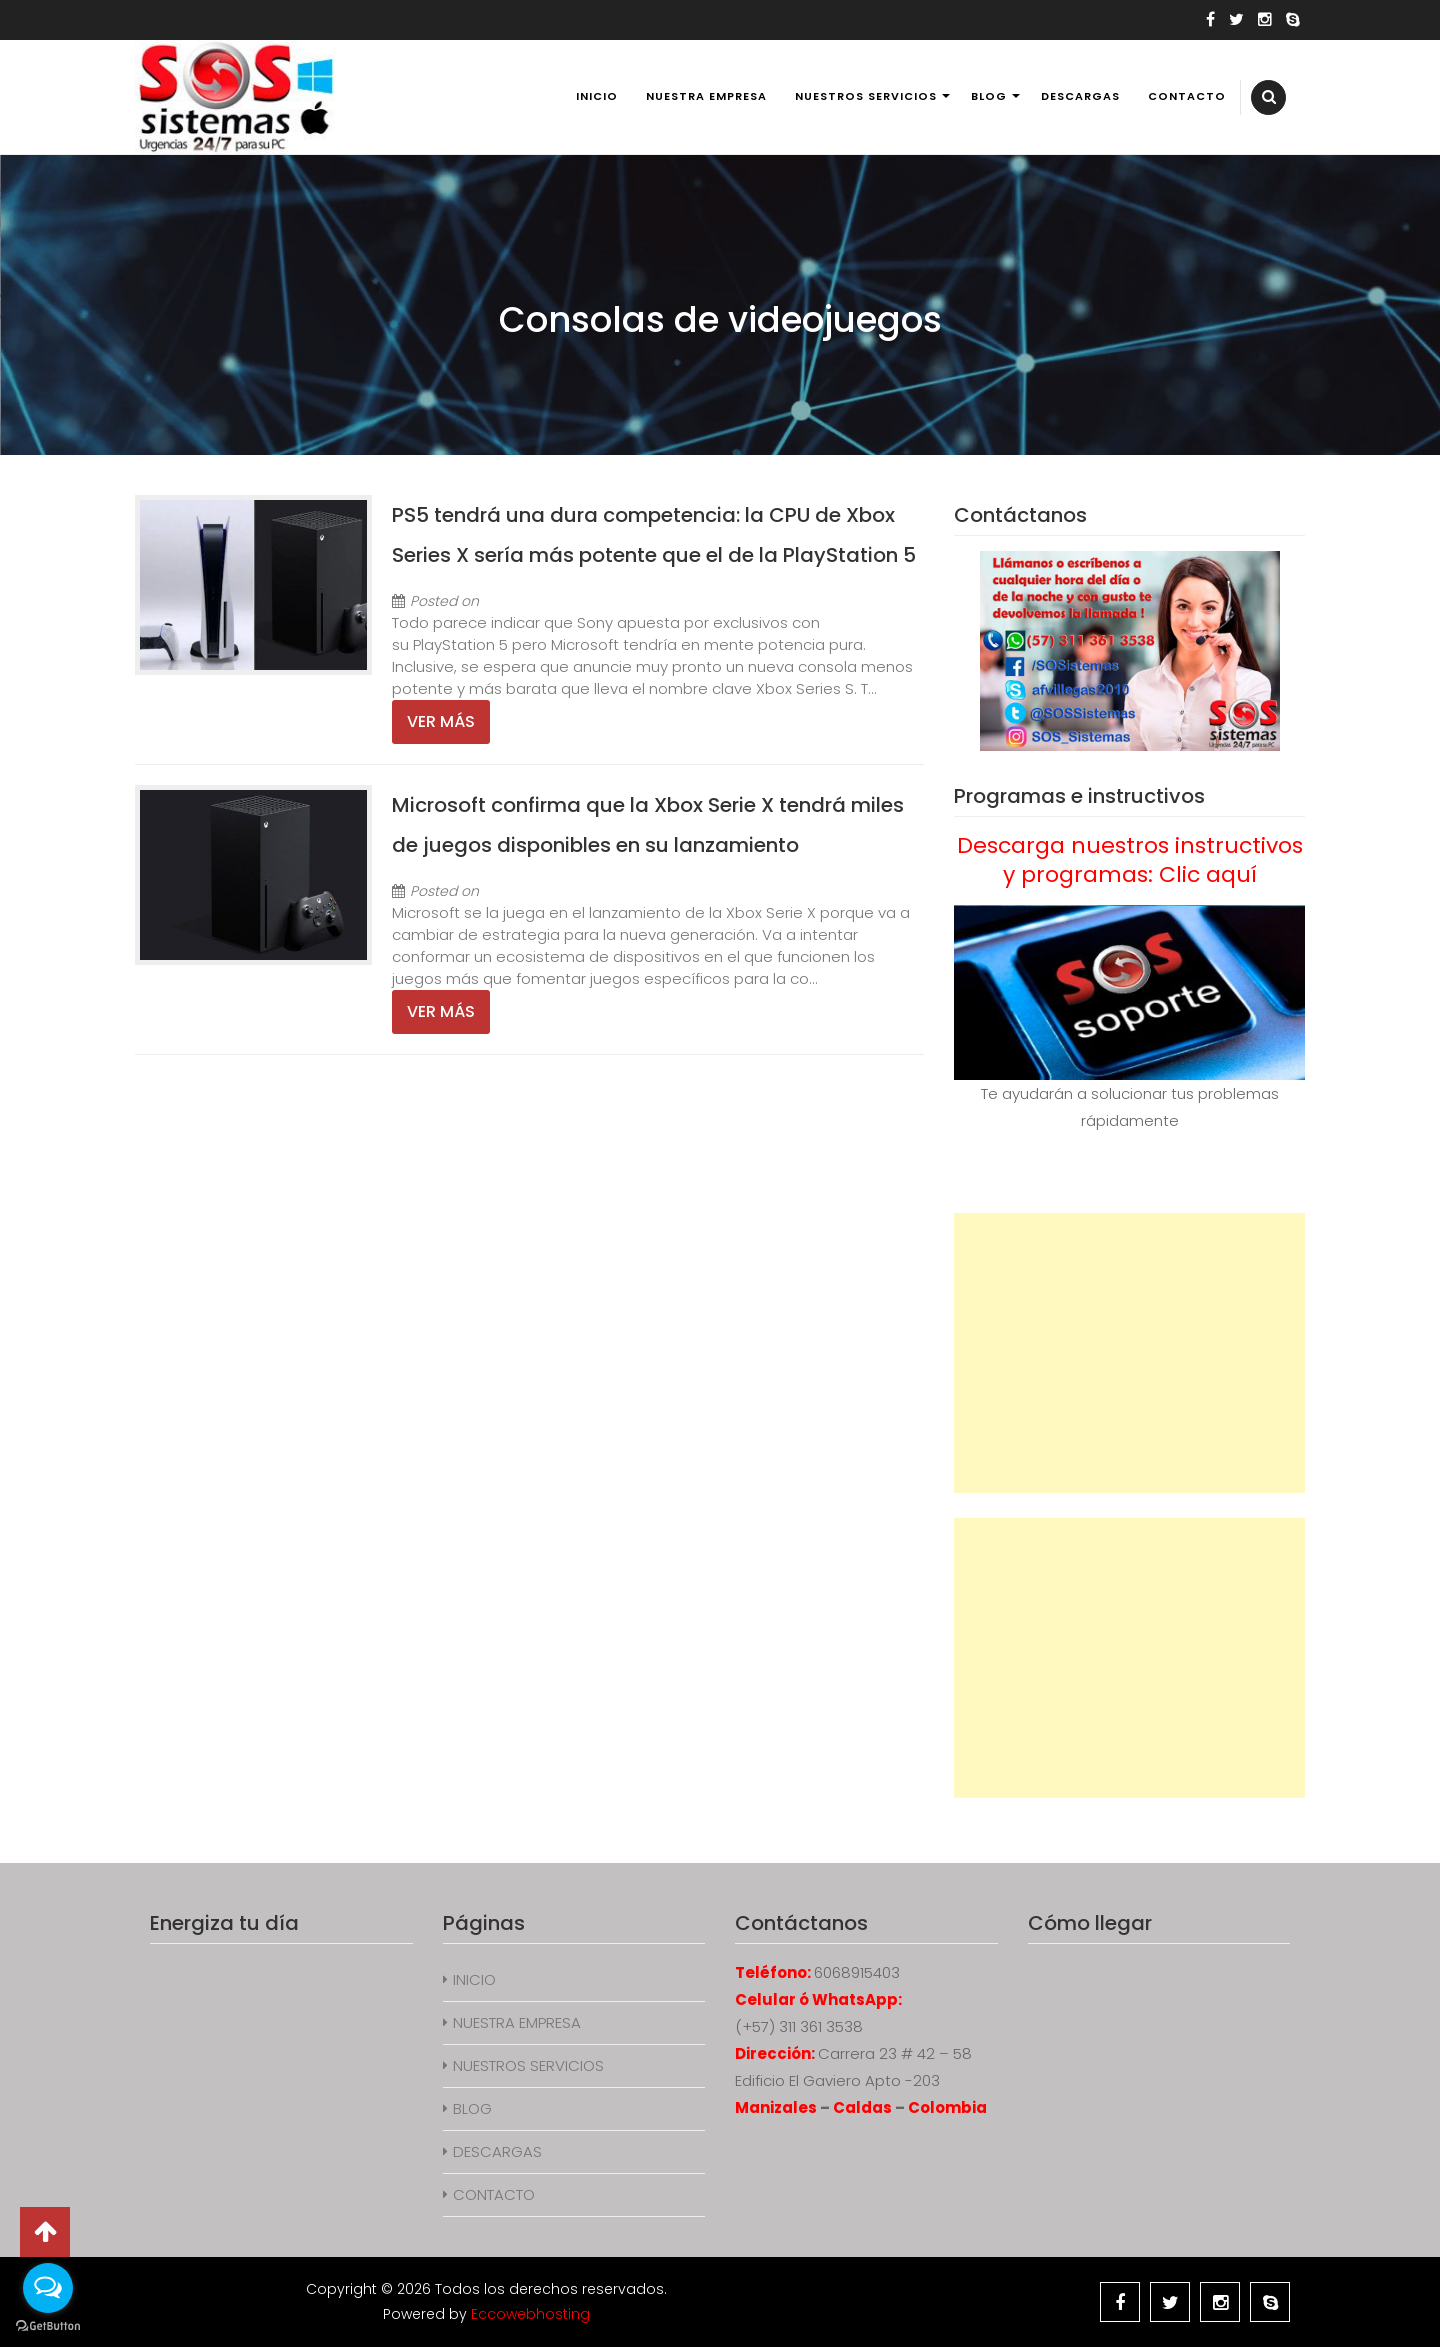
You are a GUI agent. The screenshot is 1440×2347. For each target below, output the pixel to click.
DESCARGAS (1080, 96)
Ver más (441, 721)
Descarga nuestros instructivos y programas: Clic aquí (1130, 860)
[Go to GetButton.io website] (48, 2326)
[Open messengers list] (48, 2288)
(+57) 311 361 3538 (799, 2026)
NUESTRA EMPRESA (706, 96)
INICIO (597, 96)
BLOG (989, 96)
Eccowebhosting (530, 2314)
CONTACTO (1187, 96)
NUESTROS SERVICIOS (866, 96)
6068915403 (857, 1972)
